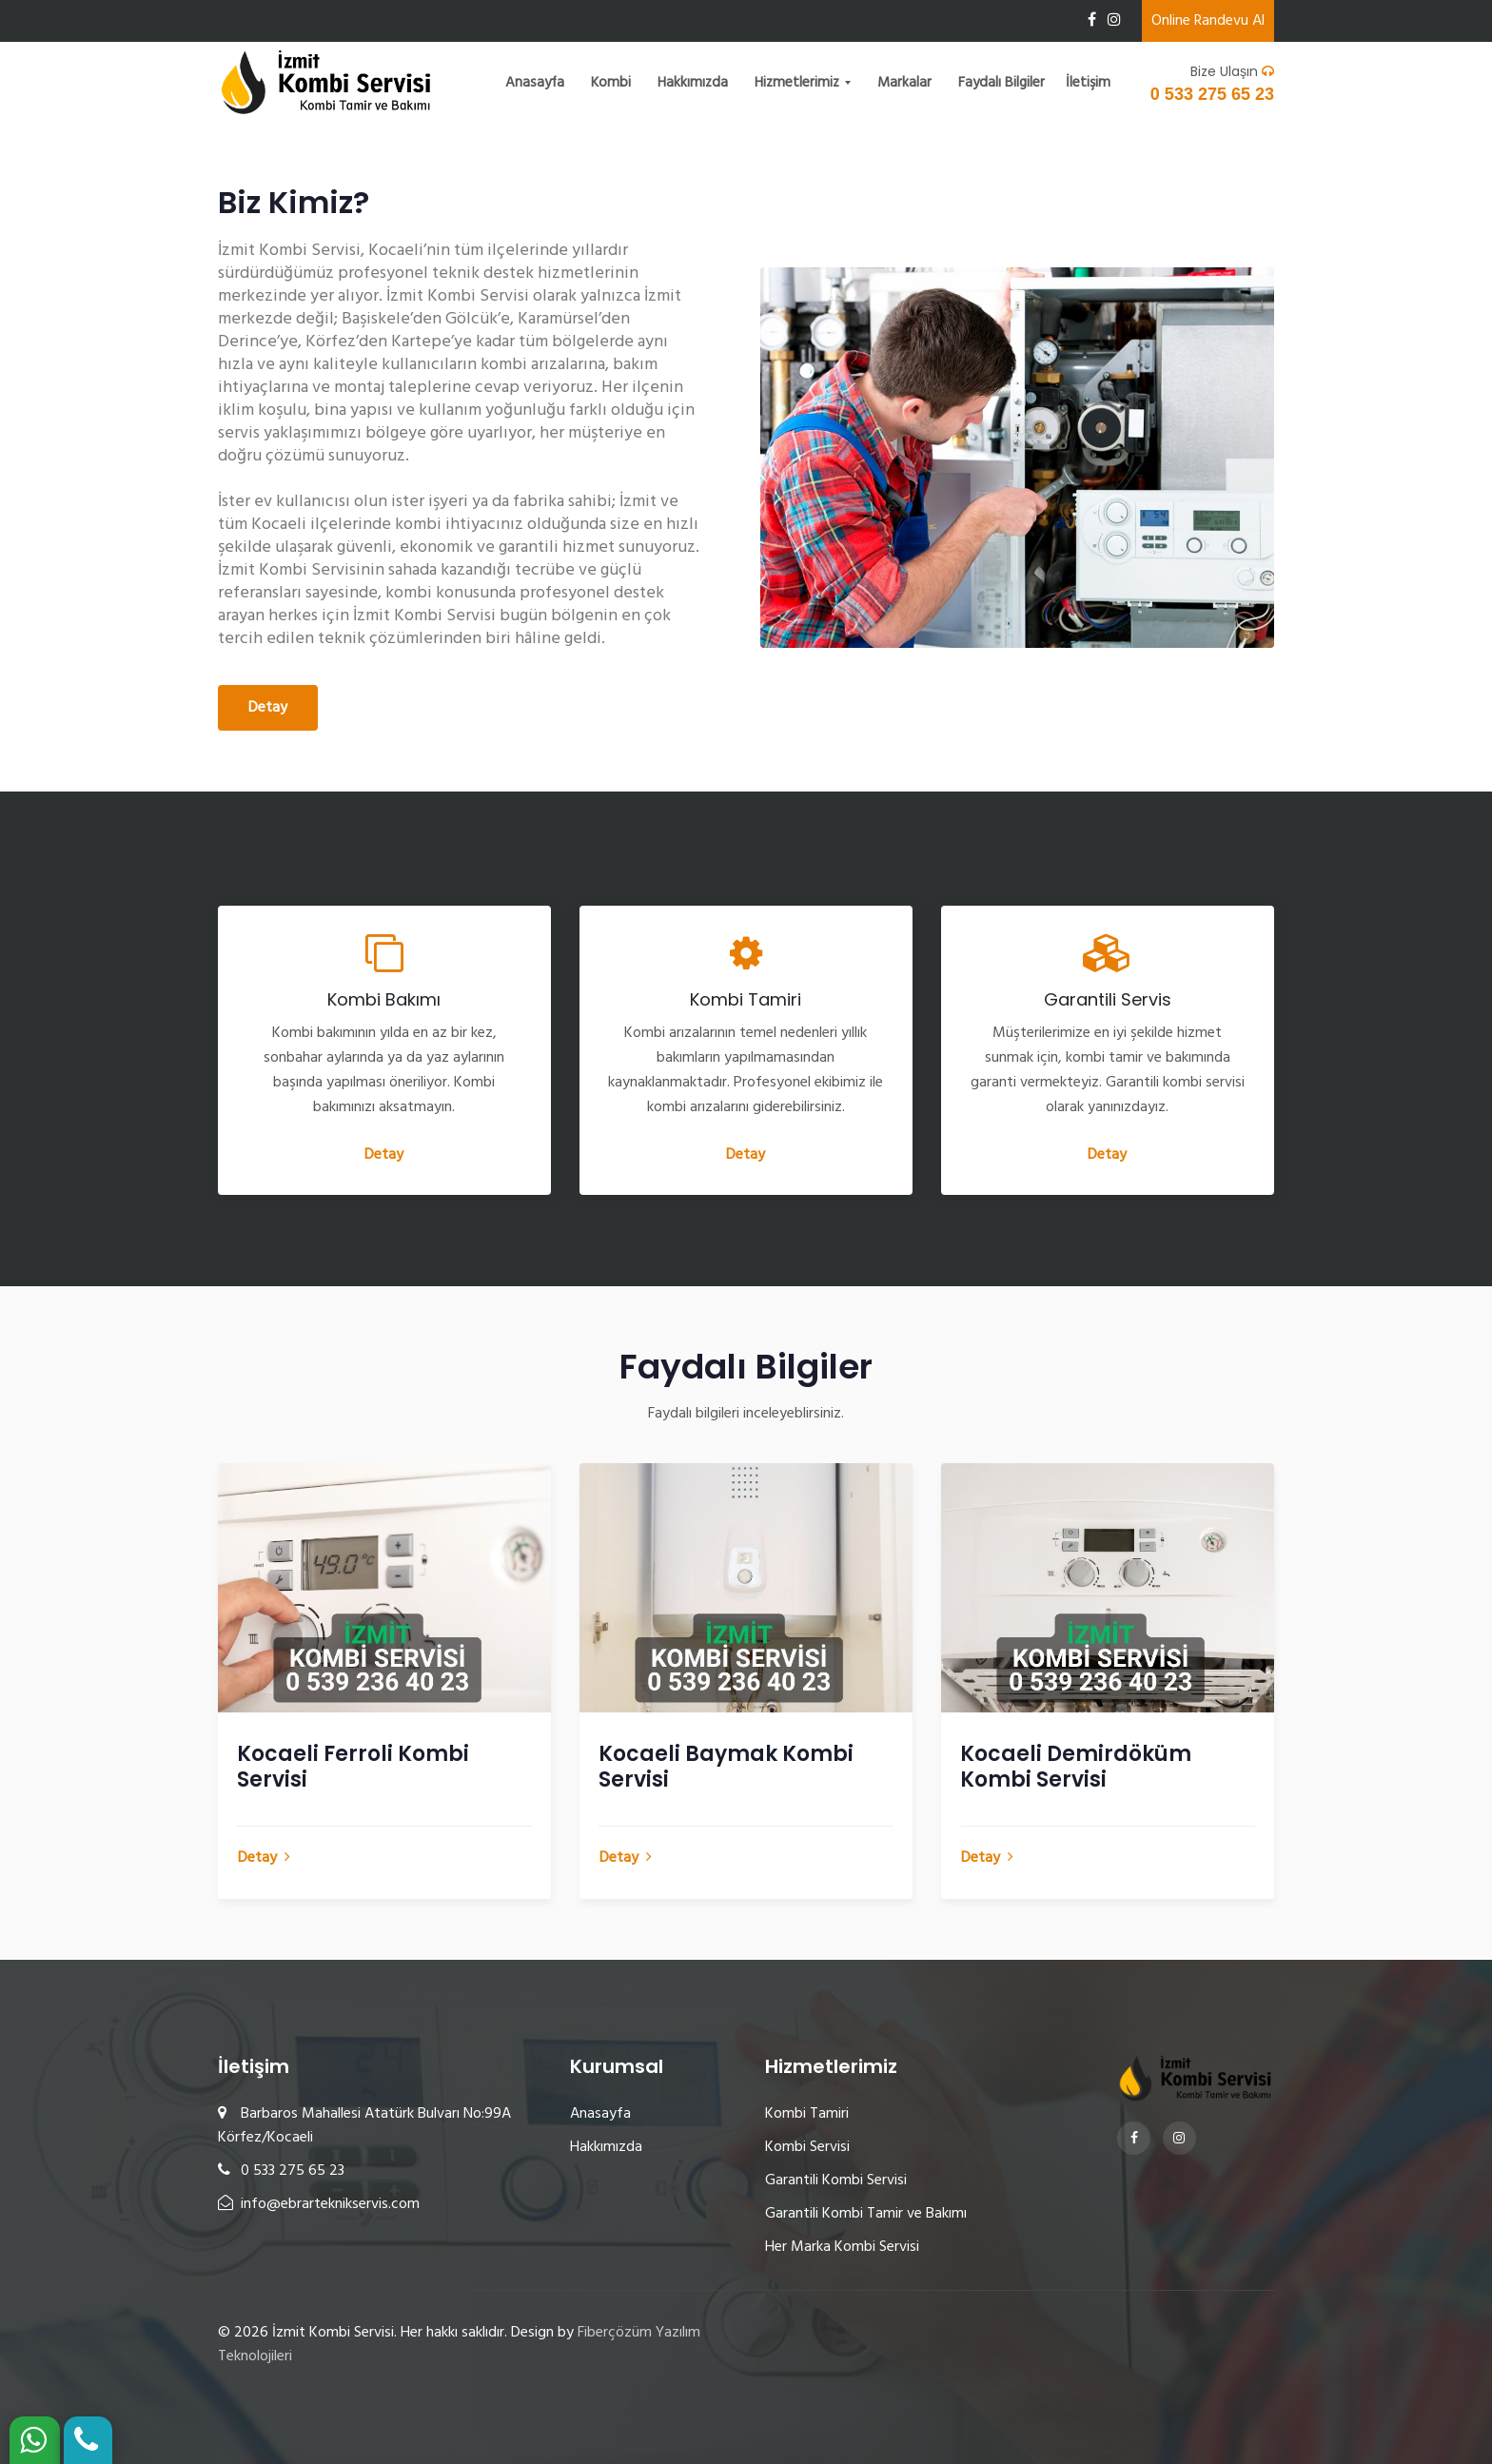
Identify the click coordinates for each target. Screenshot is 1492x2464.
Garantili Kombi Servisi (836, 2180)
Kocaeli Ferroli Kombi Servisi (353, 1766)
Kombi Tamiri (807, 2114)
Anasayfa (534, 82)
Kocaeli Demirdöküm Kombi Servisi (1075, 1766)
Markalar (904, 82)
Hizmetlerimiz (799, 82)
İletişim (1088, 82)
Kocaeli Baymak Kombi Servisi (726, 1766)
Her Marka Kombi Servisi (842, 2247)
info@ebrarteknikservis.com (319, 2204)
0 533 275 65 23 (1212, 94)
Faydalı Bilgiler (1001, 82)
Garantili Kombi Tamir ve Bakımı (866, 2213)
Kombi (611, 82)
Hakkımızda (693, 82)
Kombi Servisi (807, 2147)
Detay (267, 707)
